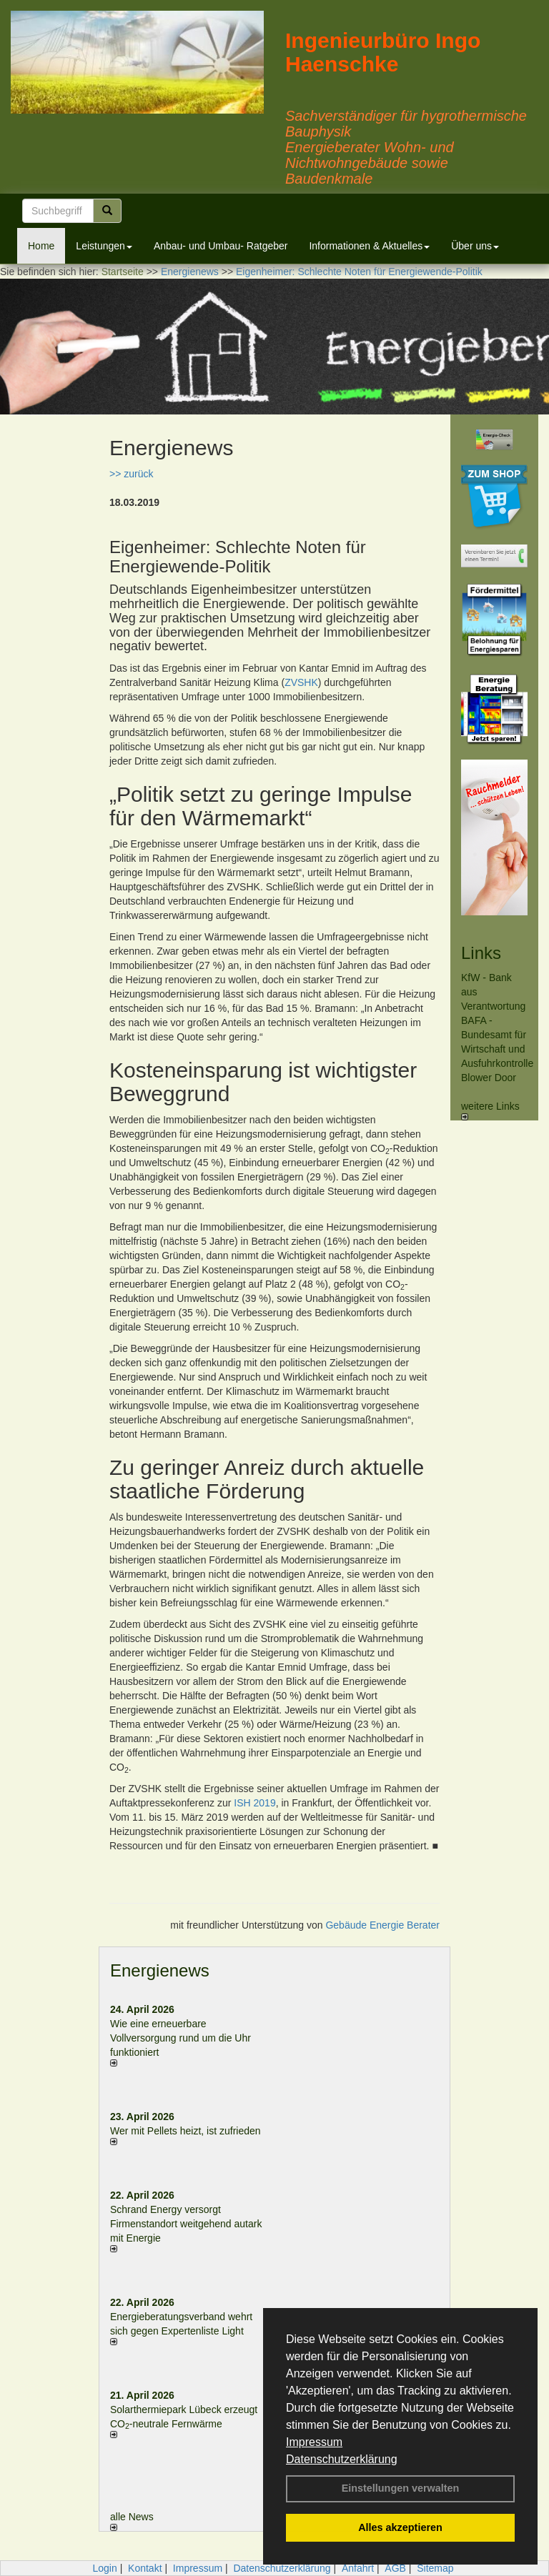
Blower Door (488, 1077)
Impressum (314, 2442)
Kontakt (145, 2568)
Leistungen (104, 246)
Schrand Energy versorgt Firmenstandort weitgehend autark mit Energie (186, 2224)
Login (104, 2568)
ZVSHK (301, 682)
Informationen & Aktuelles (369, 246)
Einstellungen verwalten (401, 2488)
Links (481, 953)
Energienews (159, 1970)
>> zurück (131, 473)
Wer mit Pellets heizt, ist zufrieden (185, 2131)
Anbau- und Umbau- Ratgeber (221, 246)
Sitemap (435, 2568)
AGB (395, 2568)
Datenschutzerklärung (341, 2459)
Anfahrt (358, 2568)
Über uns (475, 246)
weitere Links (490, 1110)
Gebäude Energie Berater (382, 1925)
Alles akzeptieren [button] (400, 2527)
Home (41, 246)
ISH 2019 (254, 1803)
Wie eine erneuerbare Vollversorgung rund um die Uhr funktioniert (180, 2038)
